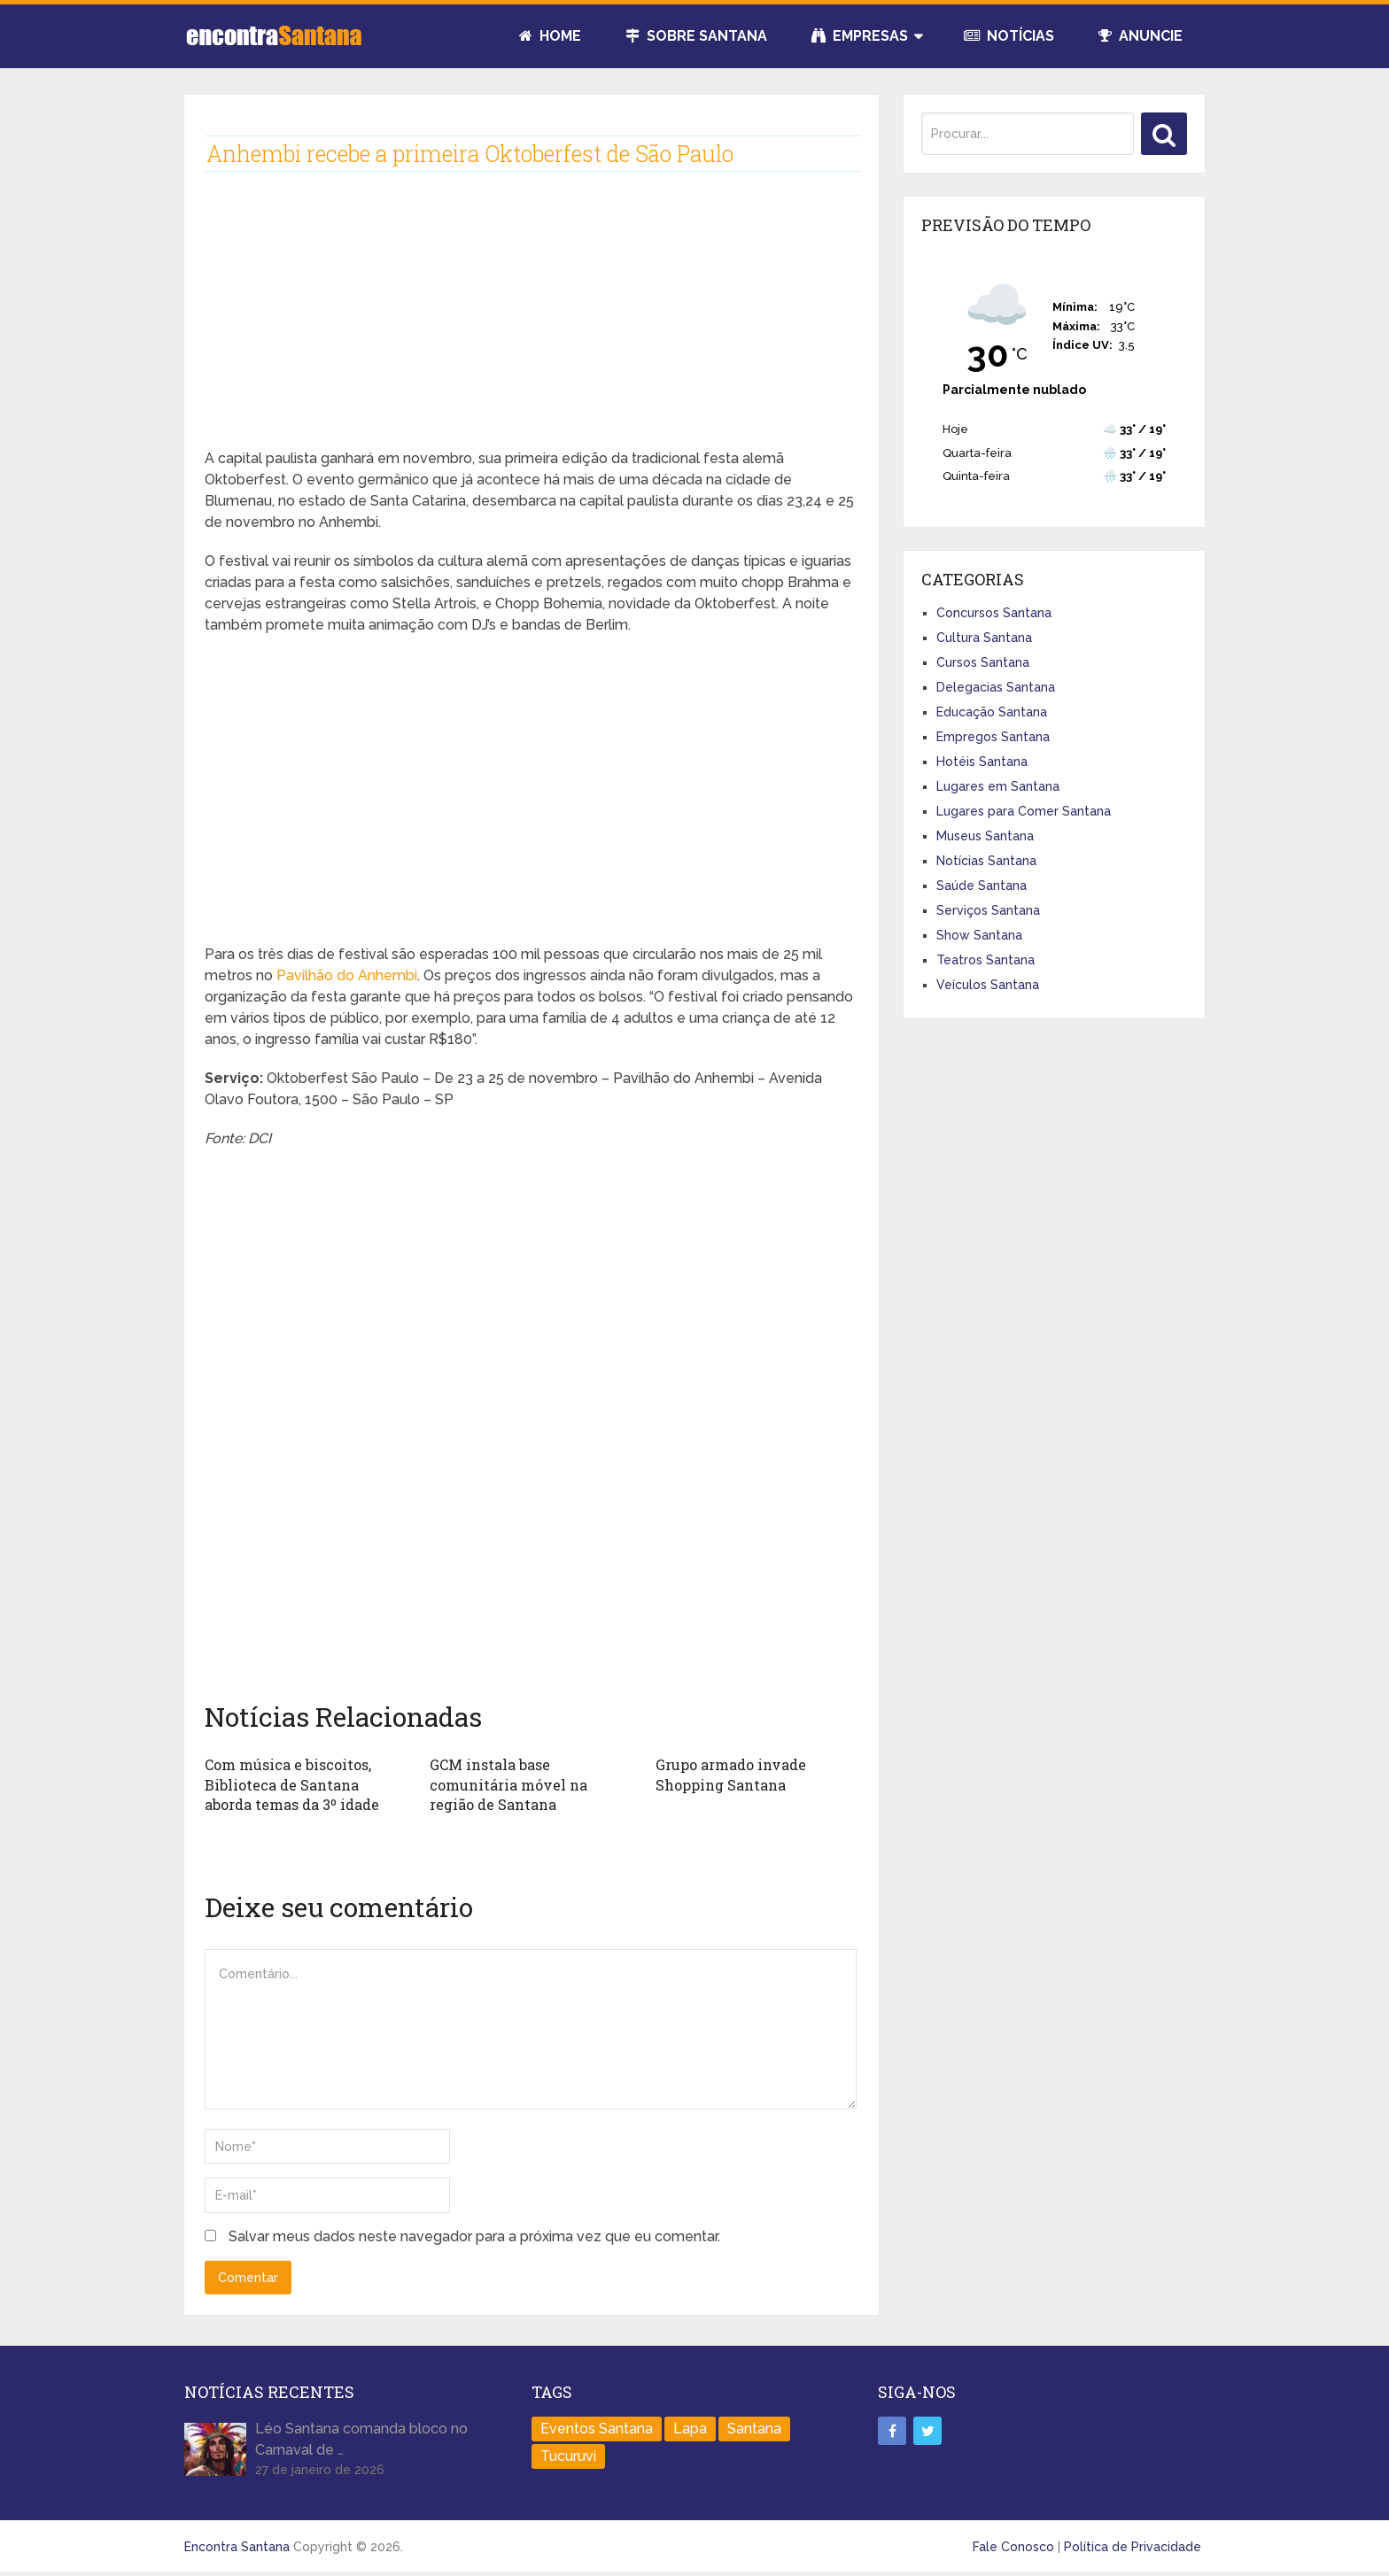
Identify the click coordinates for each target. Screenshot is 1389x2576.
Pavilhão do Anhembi (346, 975)
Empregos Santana (993, 737)
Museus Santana (985, 836)
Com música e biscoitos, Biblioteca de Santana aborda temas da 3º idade (292, 1784)
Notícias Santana (986, 861)
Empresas (859, 35)
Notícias (1009, 35)
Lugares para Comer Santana (1023, 811)
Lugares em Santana (997, 786)
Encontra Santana (237, 2547)
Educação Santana (991, 712)
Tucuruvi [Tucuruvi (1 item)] (568, 2456)
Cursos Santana (982, 662)
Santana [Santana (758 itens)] (754, 2428)
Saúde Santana (981, 885)
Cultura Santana (984, 637)
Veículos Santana (987, 985)
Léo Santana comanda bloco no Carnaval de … (361, 2439)
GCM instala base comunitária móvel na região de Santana (508, 1784)
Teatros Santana (985, 960)
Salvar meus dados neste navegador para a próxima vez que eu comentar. (474, 2236)
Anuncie (1140, 35)
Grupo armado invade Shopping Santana (731, 1774)
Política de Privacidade (1132, 2547)
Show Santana (979, 935)
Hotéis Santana (982, 761)
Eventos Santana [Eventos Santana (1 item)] (596, 2428)
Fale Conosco (1013, 2547)
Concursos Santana (993, 613)
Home (550, 35)
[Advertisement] (531, 324)
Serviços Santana (988, 910)
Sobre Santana (696, 35)
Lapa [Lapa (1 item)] (690, 2428)
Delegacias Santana (995, 687)
